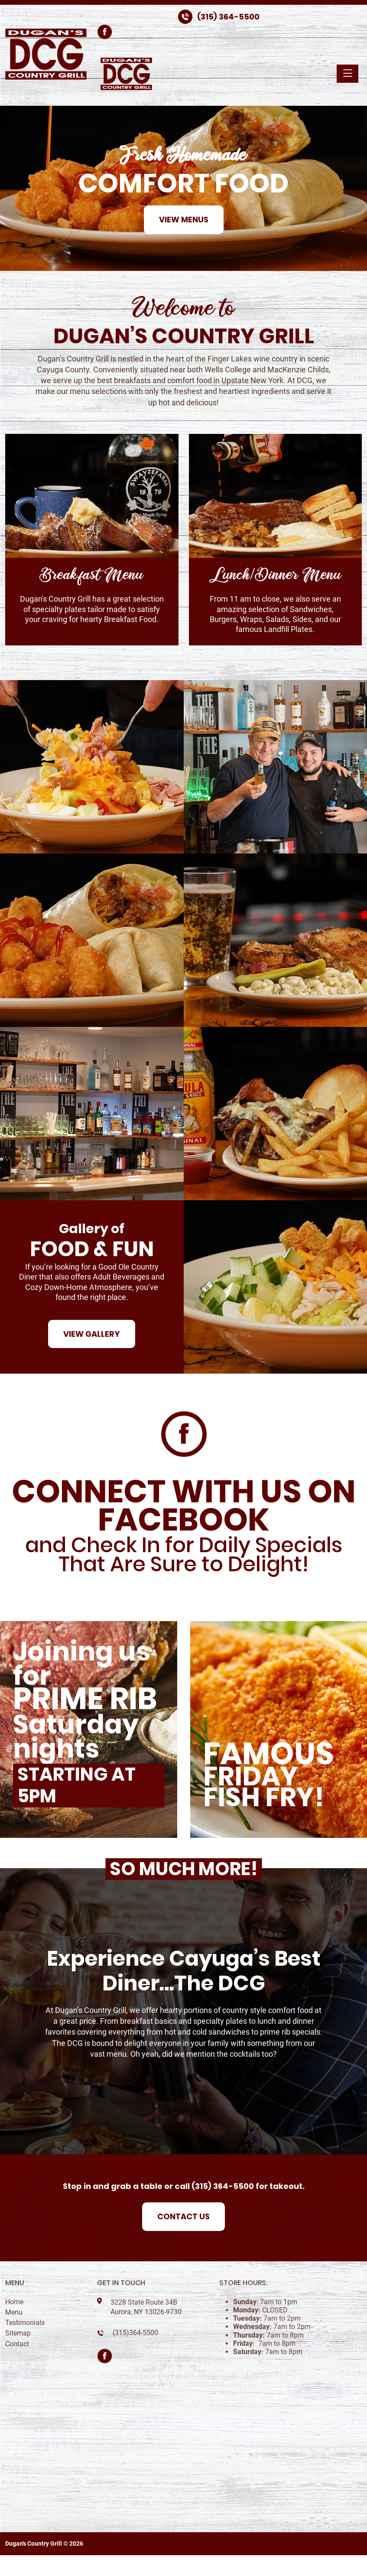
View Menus (183, 219)
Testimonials (25, 2323)
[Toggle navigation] (347, 74)
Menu (14, 2312)
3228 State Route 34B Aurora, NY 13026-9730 (146, 2307)
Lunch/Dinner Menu (275, 574)
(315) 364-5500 (228, 17)
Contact (17, 2344)
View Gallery (91, 1334)
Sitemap (18, 2333)
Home (14, 2302)
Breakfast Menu (91, 574)
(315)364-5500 (135, 2332)
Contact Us (183, 2216)
